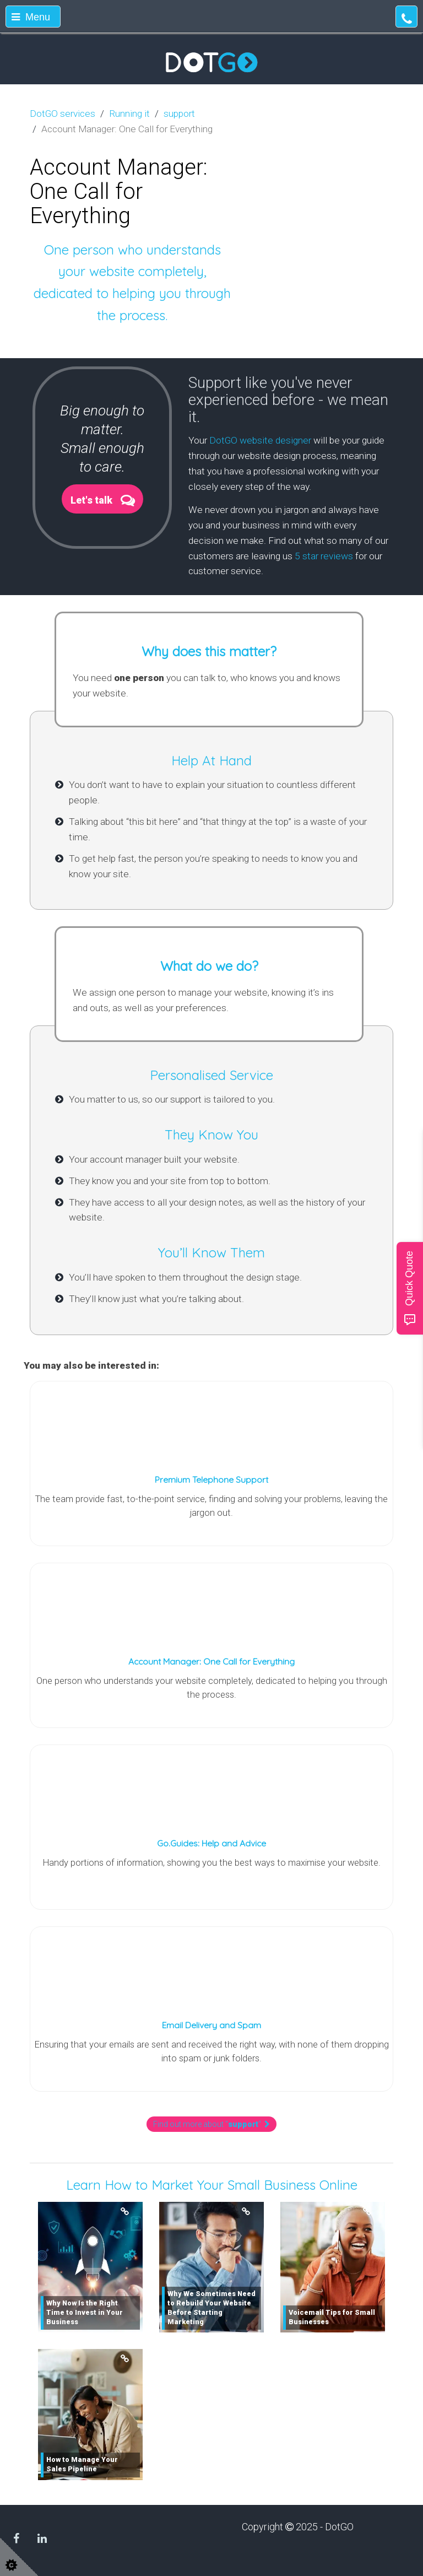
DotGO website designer (260, 440)
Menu (31, 17)
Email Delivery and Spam (211, 2024)
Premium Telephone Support (211, 1479)
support (179, 113)
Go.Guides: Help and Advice (211, 1843)
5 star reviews (324, 555)
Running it (129, 113)
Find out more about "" (211, 2124)
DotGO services (62, 113)
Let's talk (91, 500)
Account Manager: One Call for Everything (211, 1661)
